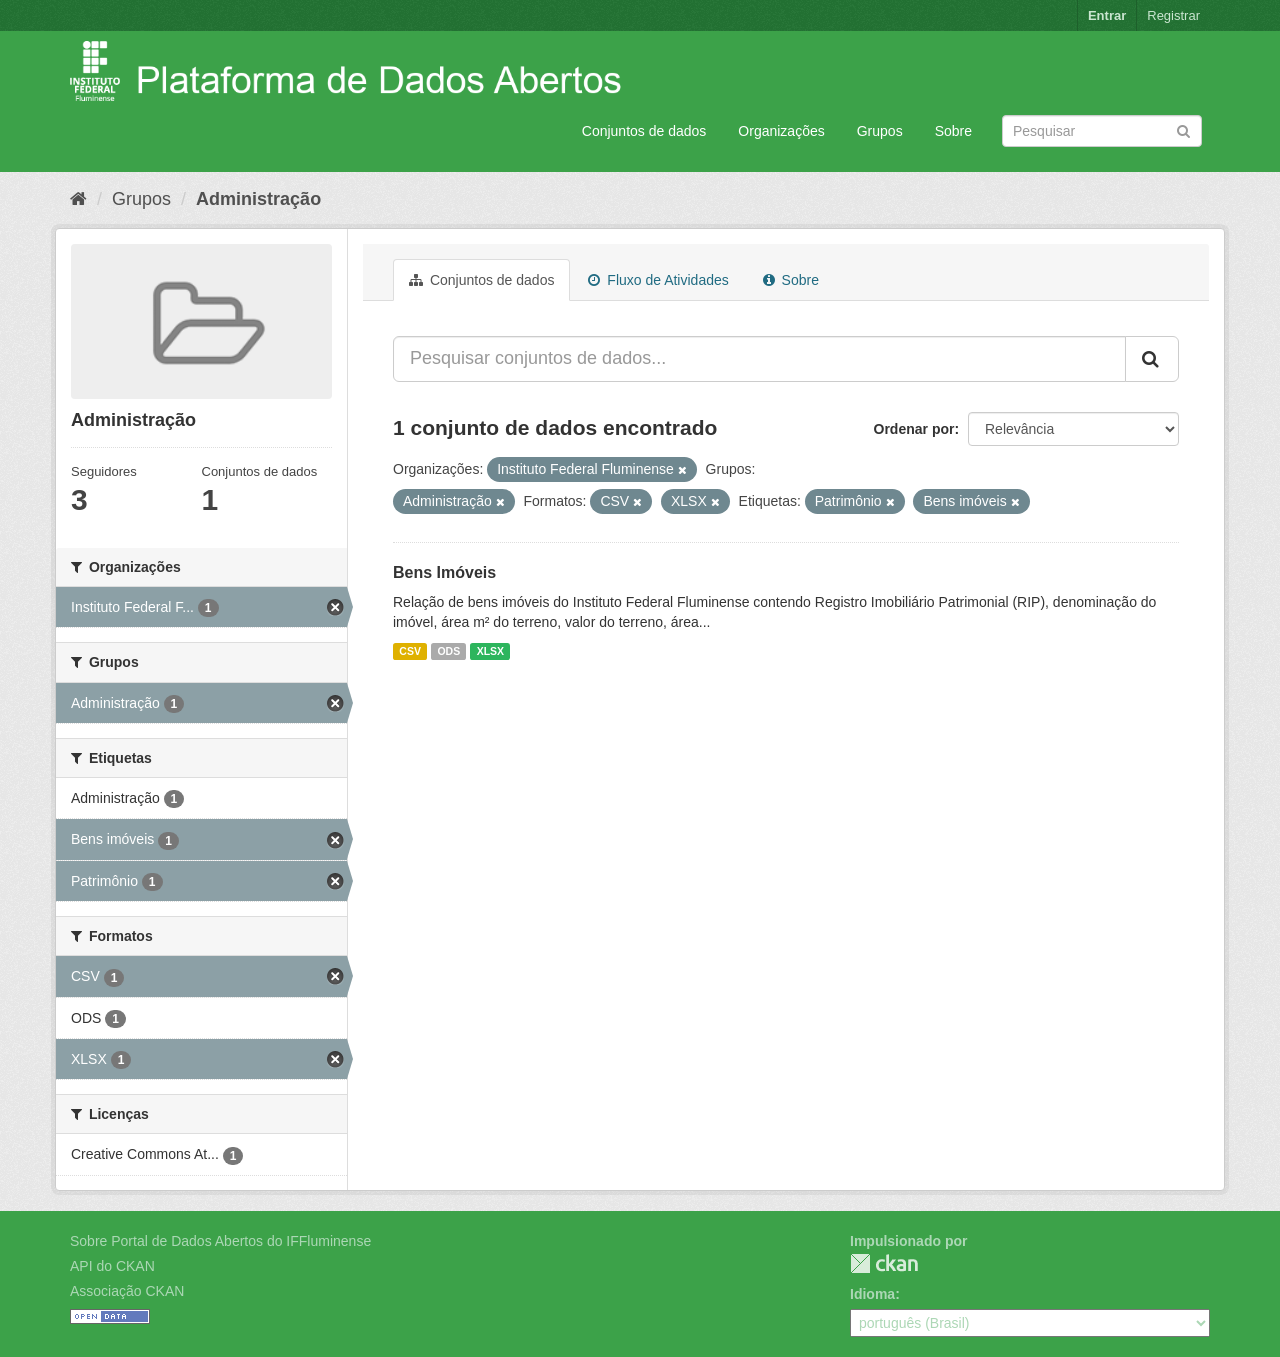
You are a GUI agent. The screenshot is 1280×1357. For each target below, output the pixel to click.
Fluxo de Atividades (658, 280)
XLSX (490, 651)
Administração (258, 199)
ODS (448, 651)
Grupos (880, 131)
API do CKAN (112, 1266)
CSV (410, 651)
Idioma (872, 1294)
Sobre (953, 131)
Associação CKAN (127, 1291)
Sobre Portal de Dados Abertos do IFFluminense (220, 1241)
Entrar (1107, 15)
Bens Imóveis (444, 572)
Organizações (781, 131)
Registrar (1173, 15)
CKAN (884, 1263)
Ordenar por (914, 429)
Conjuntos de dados (644, 131)
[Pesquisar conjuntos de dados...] (759, 359)
